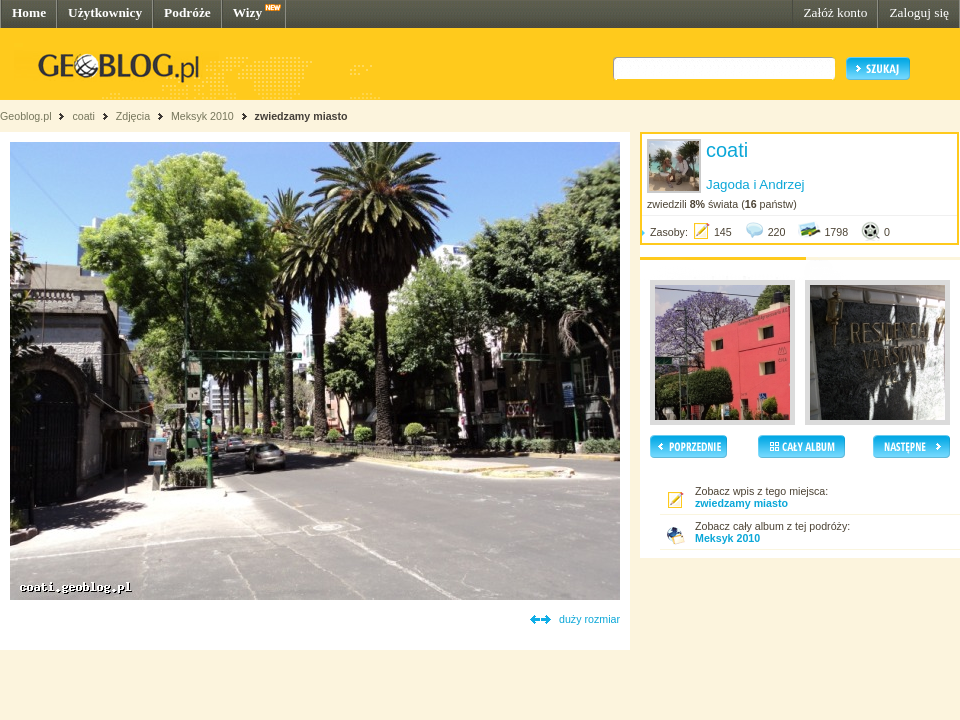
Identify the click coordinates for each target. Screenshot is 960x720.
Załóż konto (835, 12)
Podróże (187, 12)
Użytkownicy (105, 12)
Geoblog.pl (26, 116)
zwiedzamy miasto (301, 116)
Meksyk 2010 (202, 116)
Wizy (247, 12)
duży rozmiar (589, 619)
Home (29, 12)
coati (83, 116)
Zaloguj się (919, 12)
